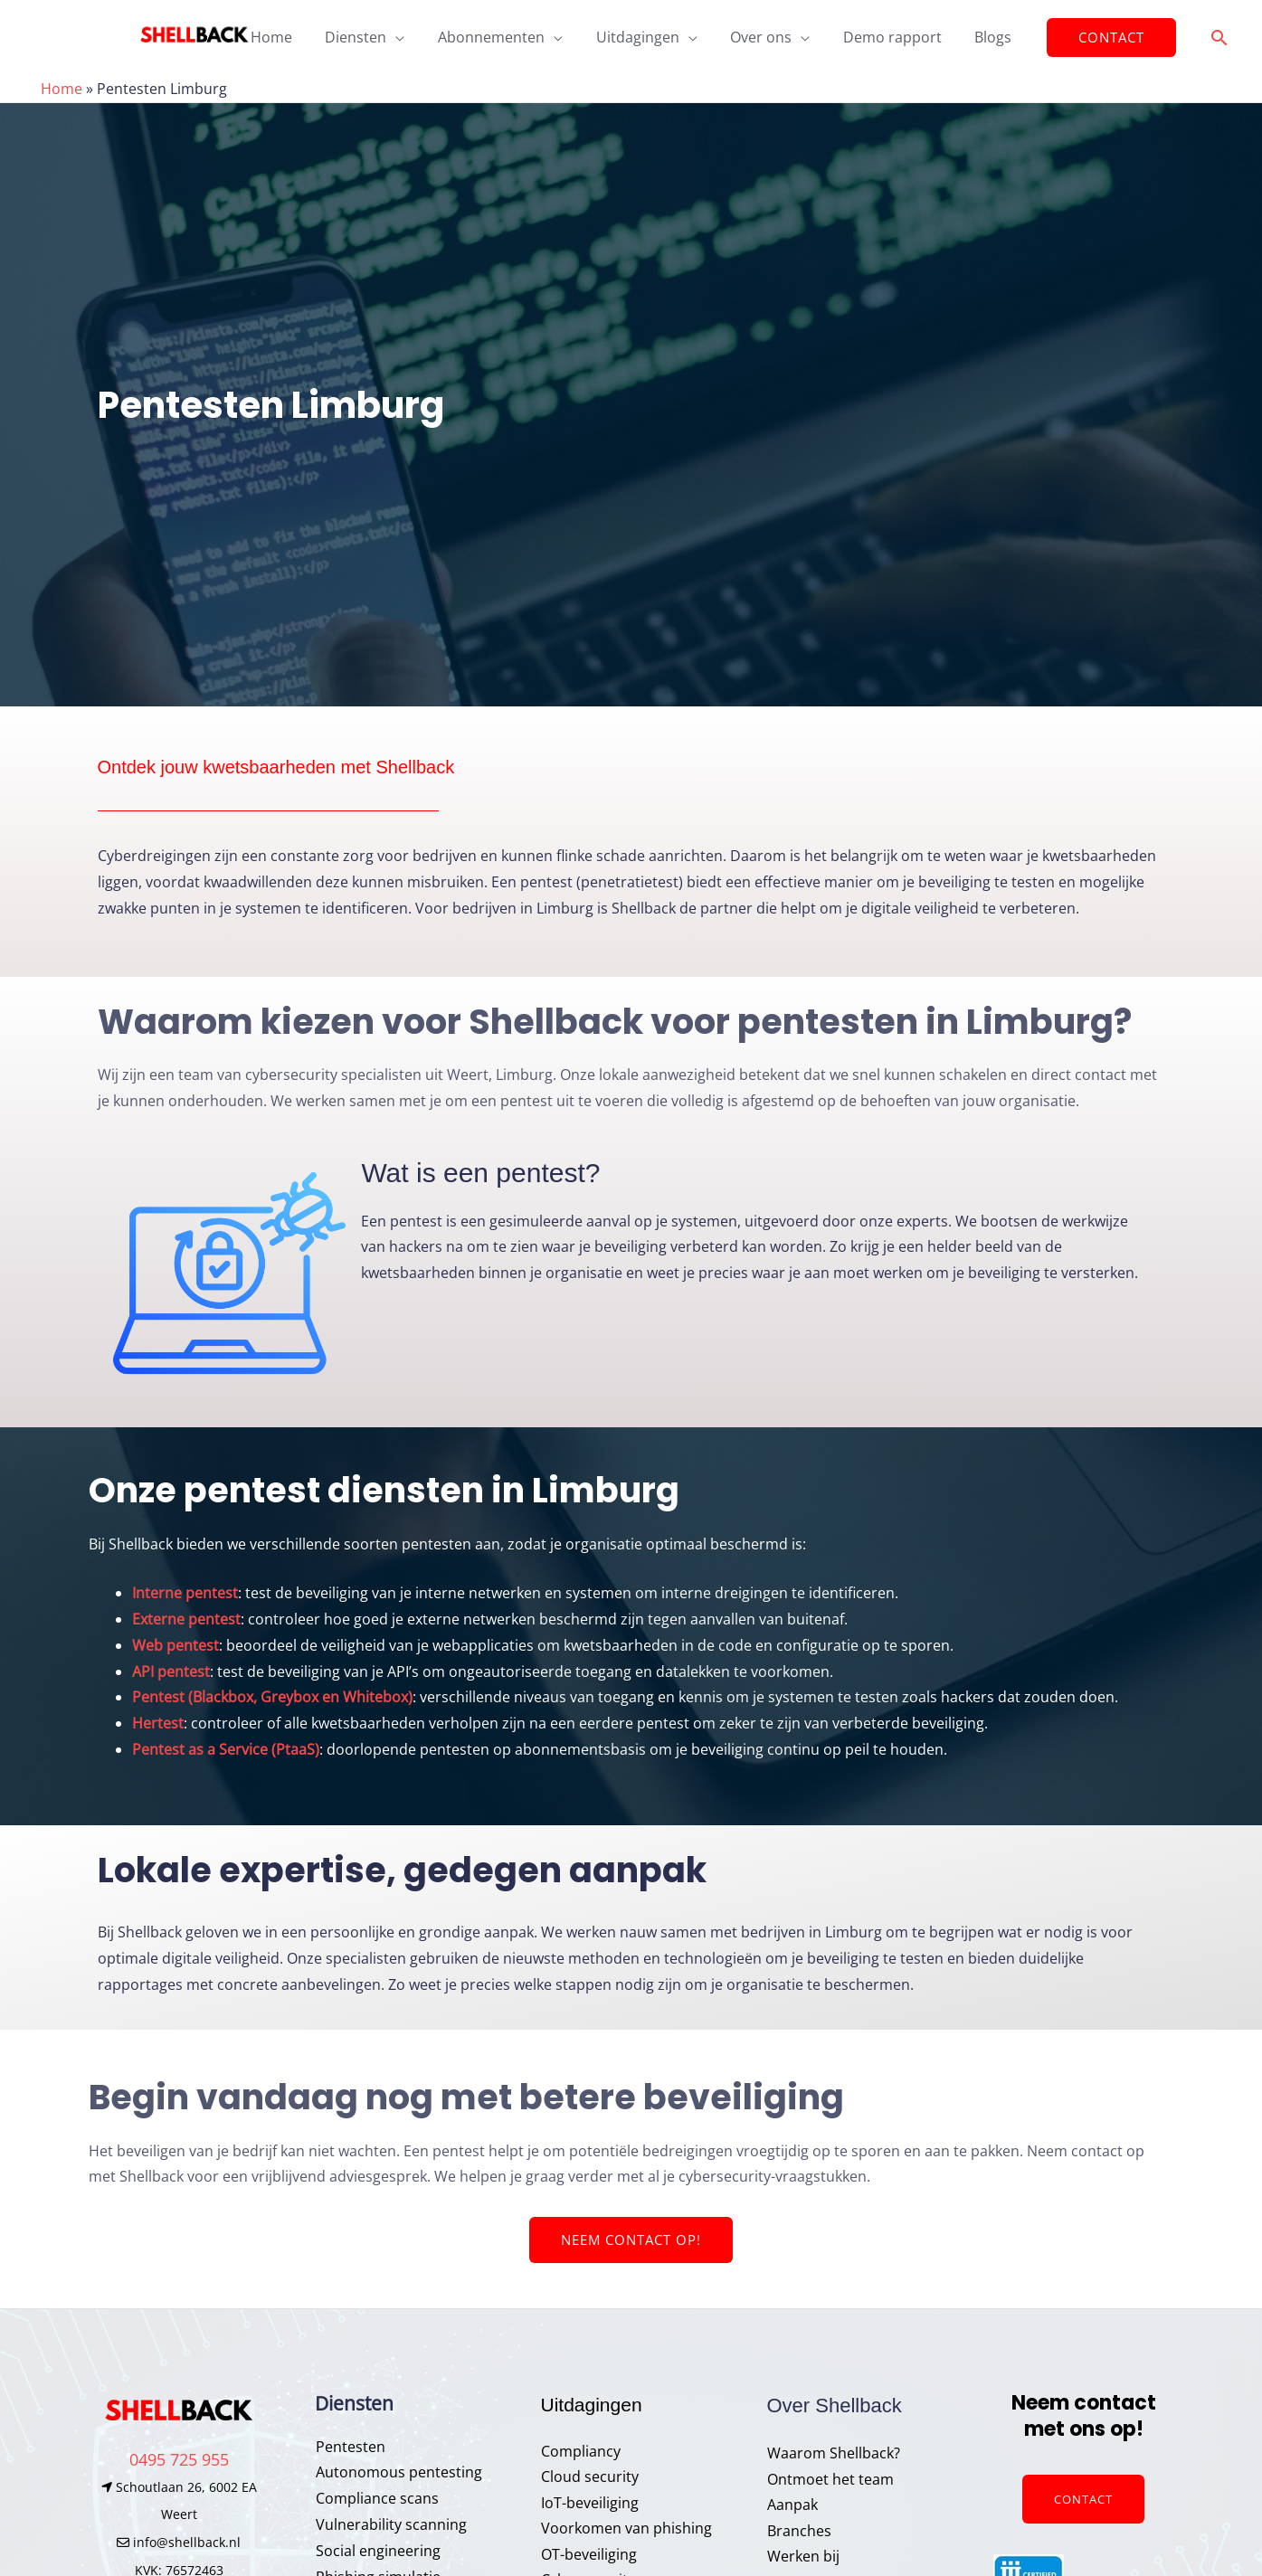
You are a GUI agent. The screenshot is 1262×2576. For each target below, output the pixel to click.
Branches (799, 2532)
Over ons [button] (757, 37)
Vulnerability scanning (390, 2524)
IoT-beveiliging (590, 2503)
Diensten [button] (364, 37)
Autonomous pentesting (398, 2473)
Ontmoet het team (830, 2479)
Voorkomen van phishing (626, 2529)
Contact (1083, 2499)
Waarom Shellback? (833, 2453)
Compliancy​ (581, 2451)
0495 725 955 (179, 2459)
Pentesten (349, 2447)
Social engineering (377, 2551)
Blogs (981, 37)
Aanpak (792, 2505)
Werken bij (803, 2557)
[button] (1097, 38)
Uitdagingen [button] (637, 37)
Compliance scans (376, 2498)
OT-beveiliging (589, 2555)
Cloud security (590, 2477)
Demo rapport (884, 37)
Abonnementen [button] (495, 37)
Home (284, 37)
